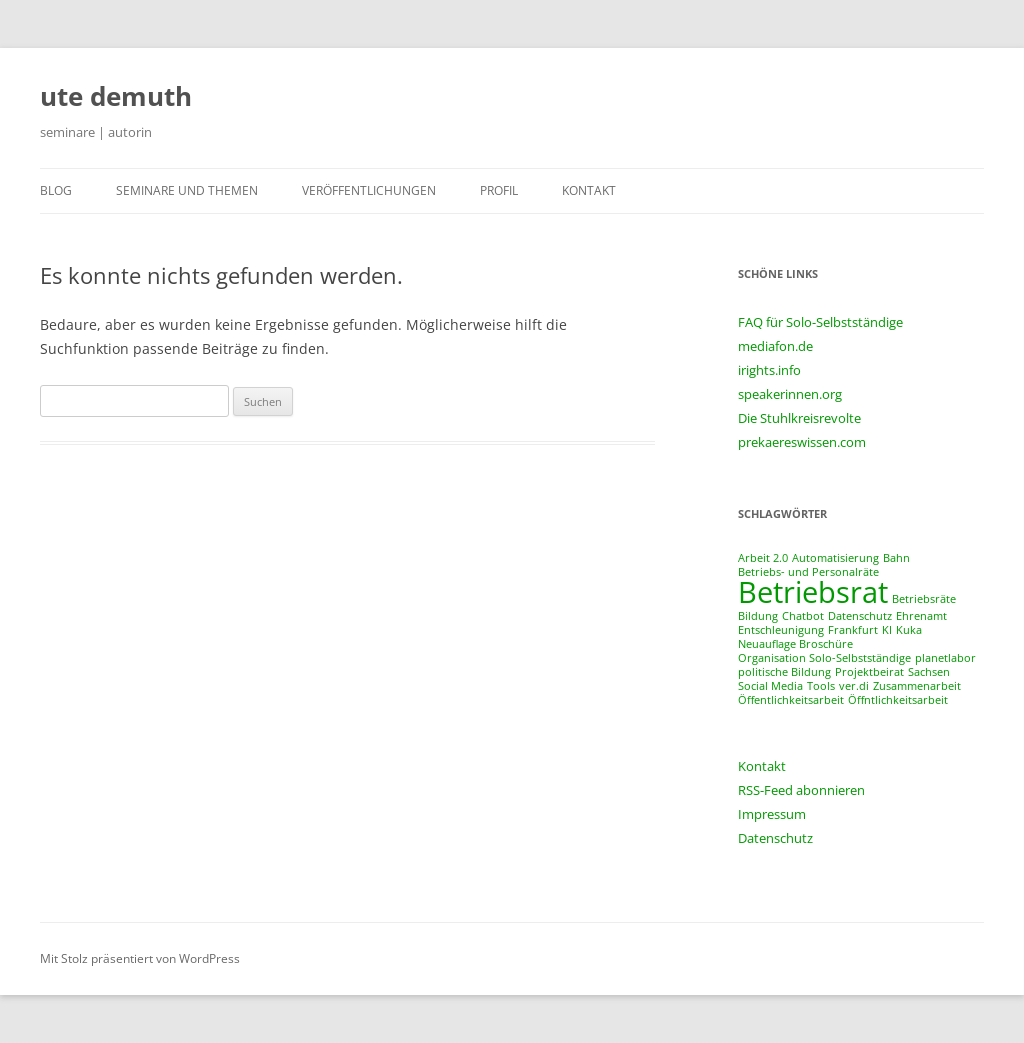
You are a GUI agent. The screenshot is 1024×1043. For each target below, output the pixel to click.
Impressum (772, 814)
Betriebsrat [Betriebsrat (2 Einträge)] (813, 592)
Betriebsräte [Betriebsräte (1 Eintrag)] (924, 599)
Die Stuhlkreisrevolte (799, 418)
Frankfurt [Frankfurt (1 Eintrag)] (853, 630)
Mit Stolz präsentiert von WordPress (140, 958)
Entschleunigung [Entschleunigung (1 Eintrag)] (781, 630)
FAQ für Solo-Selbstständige (820, 322)
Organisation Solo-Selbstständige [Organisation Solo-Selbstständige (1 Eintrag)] (824, 658)
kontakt (589, 190)
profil (499, 190)
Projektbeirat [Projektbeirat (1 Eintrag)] (869, 672)
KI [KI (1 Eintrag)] (887, 630)
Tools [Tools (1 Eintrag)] (821, 686)
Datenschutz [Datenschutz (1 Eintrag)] (860, 616)
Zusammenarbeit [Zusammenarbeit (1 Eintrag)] (917, 686)
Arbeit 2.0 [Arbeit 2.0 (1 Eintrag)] (763, 558)
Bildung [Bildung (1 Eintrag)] (758, 616)
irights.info (769, 370)
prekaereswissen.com (802, 442)
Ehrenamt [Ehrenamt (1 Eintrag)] (921, 616)
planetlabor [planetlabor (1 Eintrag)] (945, 658)
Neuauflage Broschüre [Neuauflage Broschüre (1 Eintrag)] (795, 644)
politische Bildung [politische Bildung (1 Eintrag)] (784, 672)
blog (56, 190)
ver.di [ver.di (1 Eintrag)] (854, 686)
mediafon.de (775, 346)
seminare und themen (187, 190)
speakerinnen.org (790, 394)
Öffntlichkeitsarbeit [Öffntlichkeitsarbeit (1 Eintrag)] (898, 700)
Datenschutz (775, 838)
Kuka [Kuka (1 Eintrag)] (909, 630)
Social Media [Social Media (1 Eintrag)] (770, 686)
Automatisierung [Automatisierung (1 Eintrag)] (835, 558)
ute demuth (116, 96)
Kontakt (762, 766)
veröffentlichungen (369, 190)
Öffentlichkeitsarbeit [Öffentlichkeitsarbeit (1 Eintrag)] (791, 700)
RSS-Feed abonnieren (801, 790)
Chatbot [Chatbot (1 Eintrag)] (803, 616)
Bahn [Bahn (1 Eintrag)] (896, 558)
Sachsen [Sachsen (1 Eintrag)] (929, 672)
